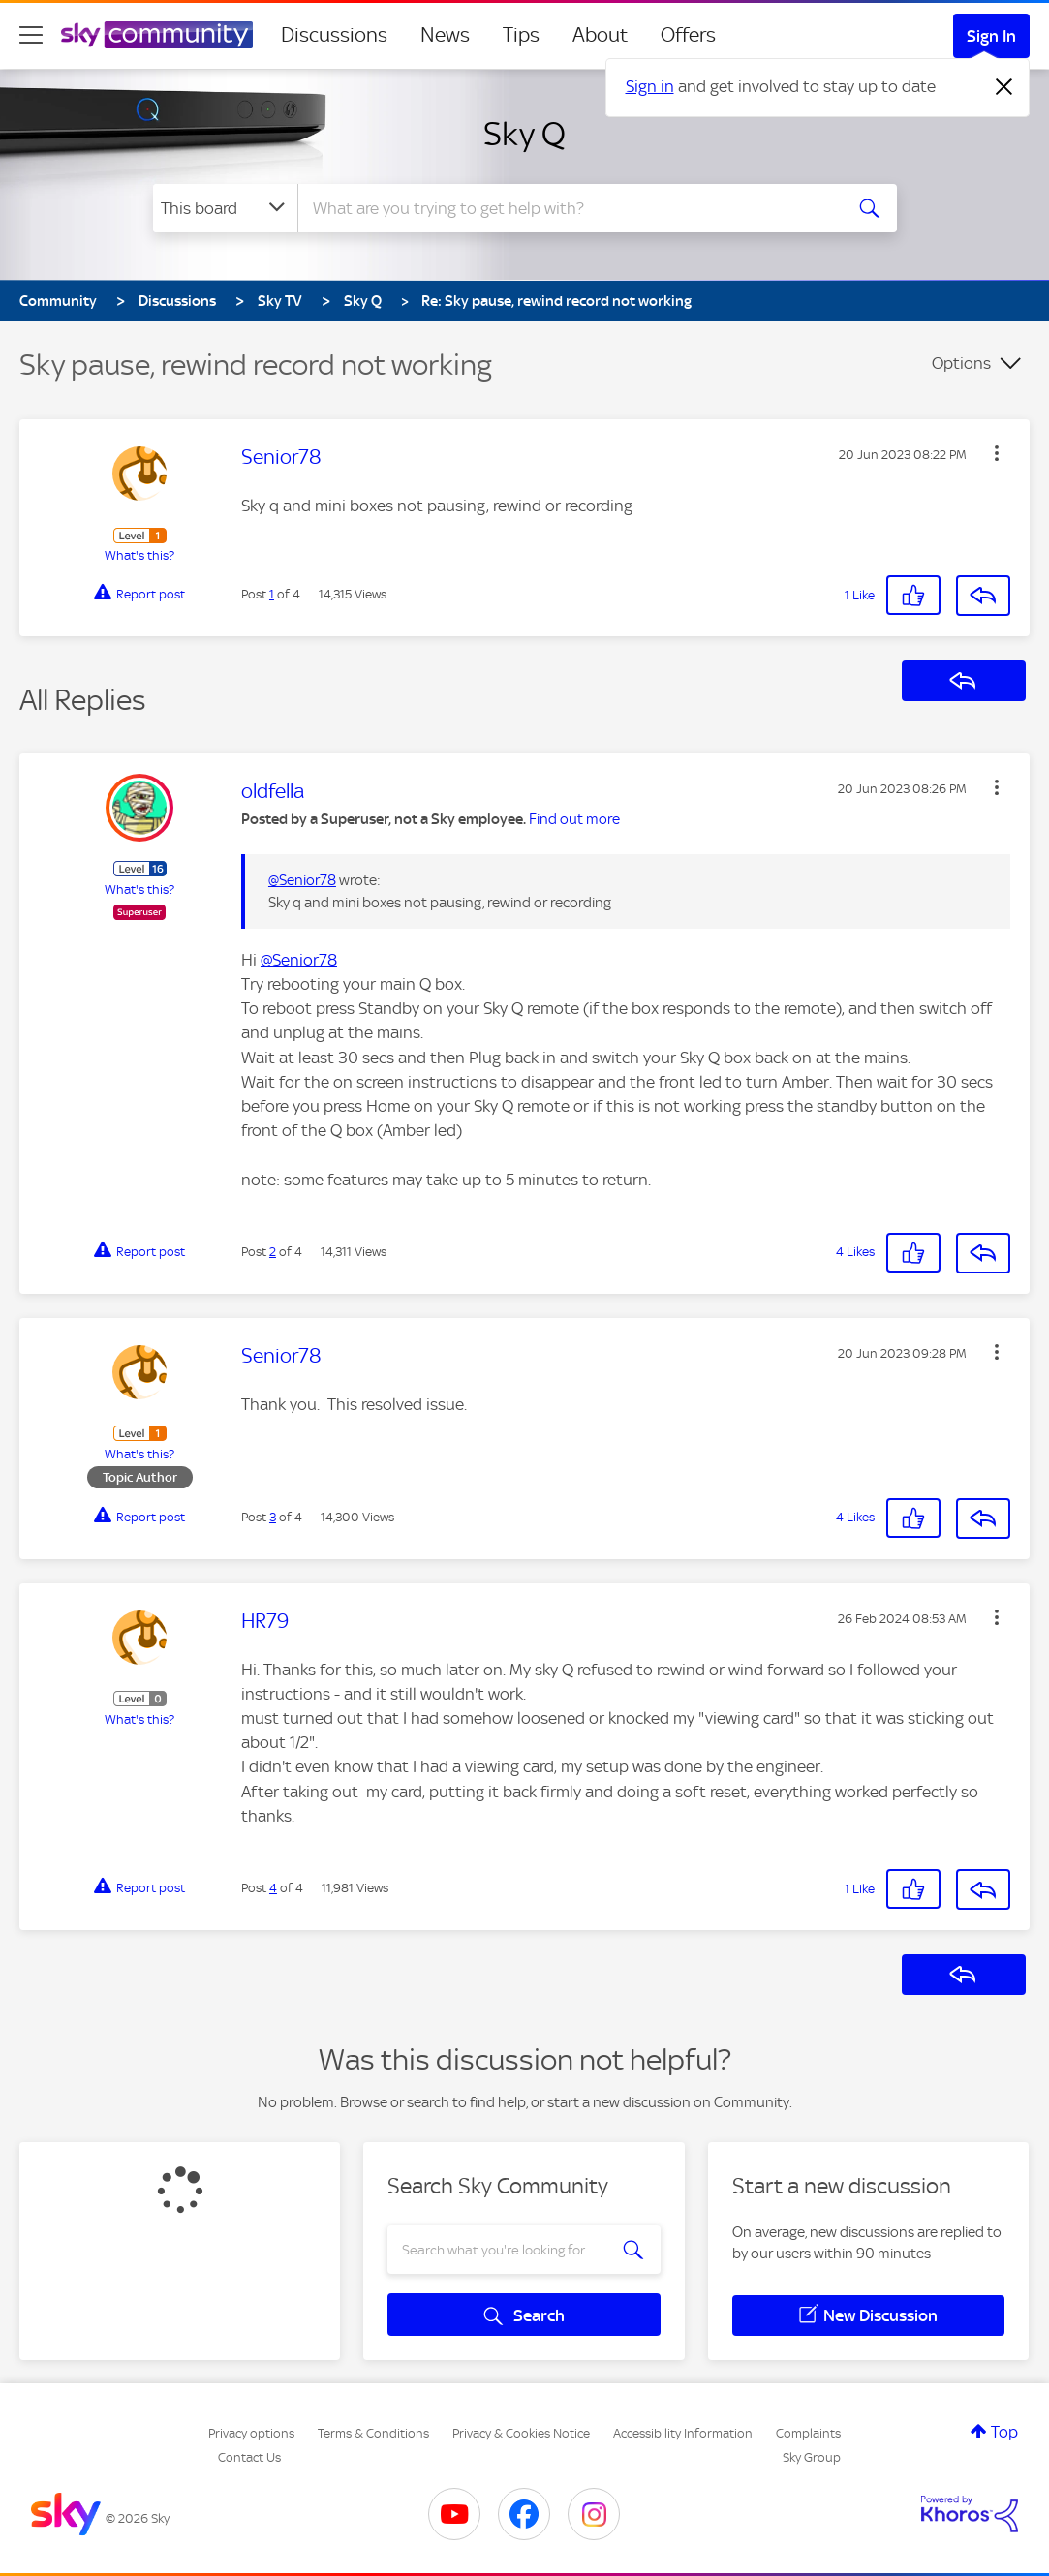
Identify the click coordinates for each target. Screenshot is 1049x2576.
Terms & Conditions (373, 2433)
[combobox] (567, 208)
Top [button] (1004, 2431)
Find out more (574, 819)
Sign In (991, 36)
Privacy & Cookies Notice (521, 2433)
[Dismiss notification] (1004, 87)
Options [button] (961, 363)
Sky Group (812, 2457)
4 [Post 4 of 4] (273, 1888)
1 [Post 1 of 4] (271, 594)
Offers (688, 34)
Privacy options (251, 2433)
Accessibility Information (683, 2433)
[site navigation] (31, 34)
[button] (996, 453)
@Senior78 (302, 880)
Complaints (808, 2433)
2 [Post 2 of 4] (272, 1251)
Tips (521, 34)
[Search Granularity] (225, 208)
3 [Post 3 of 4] (272, 1517)
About (600, 34)
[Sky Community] (157, 34)
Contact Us (249, 2457)
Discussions (334, 34)
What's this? (139, 555)
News (445, 34)
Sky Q (524, 133)
